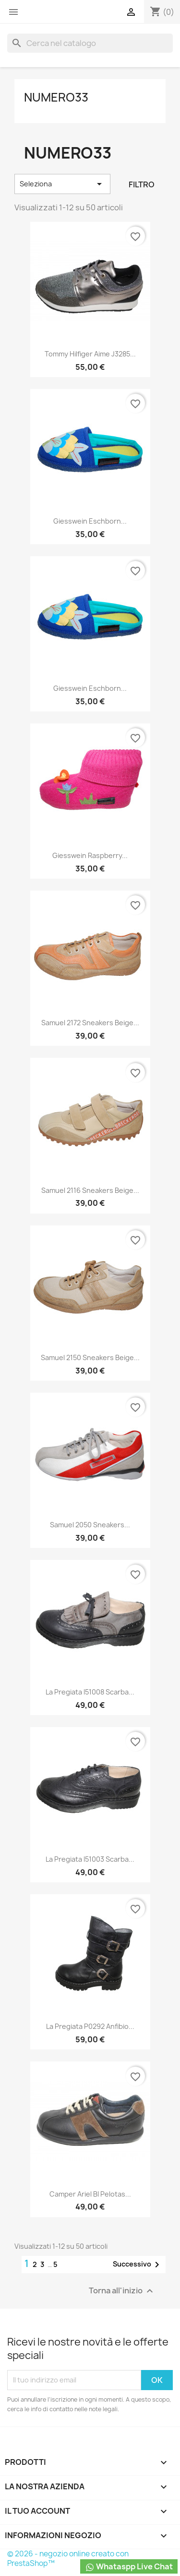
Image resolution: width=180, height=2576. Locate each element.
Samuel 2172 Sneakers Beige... (90, 1022)
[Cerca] (90, 43)
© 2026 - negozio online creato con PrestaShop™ (68, 2558)
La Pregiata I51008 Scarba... (90, 1691)
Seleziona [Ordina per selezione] (62, 184)
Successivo (138, 2264)
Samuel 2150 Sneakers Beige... (90, 1357)
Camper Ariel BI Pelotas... (90, 2193)
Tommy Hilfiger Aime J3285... (90, 353)
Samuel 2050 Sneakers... (90, 1524)
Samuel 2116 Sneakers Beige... (90, 1190)
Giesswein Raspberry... (90, 855)
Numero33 (56, 97)
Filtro (142, 184)
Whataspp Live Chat (129, 2566)
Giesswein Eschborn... (90, 521)
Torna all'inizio (122, 2291)
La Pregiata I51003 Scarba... (90, 1859)
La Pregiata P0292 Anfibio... (90, 2026)
